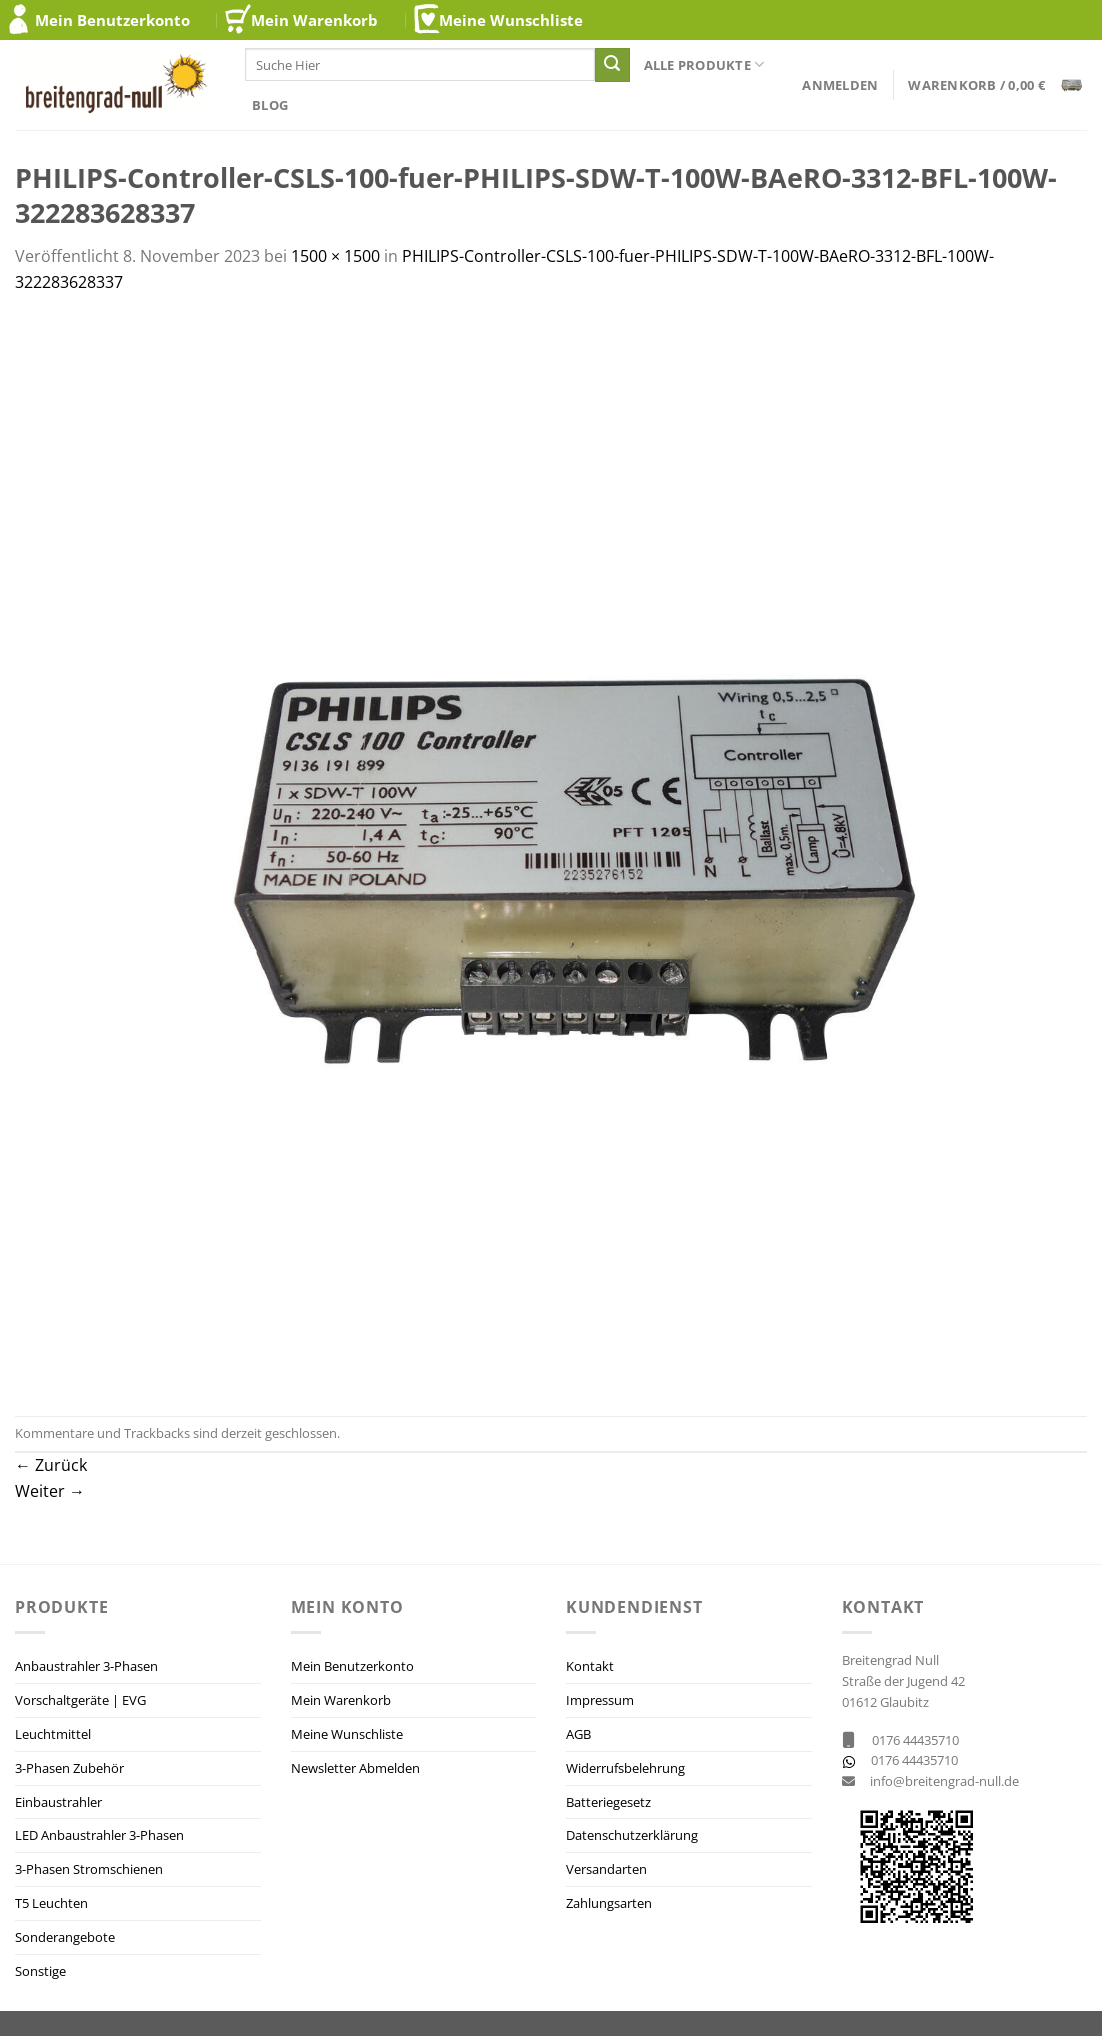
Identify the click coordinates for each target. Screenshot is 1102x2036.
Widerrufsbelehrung (625, 1768)
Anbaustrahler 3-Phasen (86, 1666)
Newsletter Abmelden (355, 1768)
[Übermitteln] (612, 65)
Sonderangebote (65, 1937)
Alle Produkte (704, 64)
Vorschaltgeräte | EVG (80, 1700)
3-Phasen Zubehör (69, 1768)
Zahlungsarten (609, 1903)
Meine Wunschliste (511, 20)
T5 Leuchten (51, 1903)
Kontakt (590, 1666)
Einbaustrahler (58, 1802)
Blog (270, 105)
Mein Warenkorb (314, 20)
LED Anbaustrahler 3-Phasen (99, 1835)
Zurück (51, 1465)
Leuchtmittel (53, 1734)
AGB (578, 1734)
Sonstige (40, 1971)
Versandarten (606, 1869)
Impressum (600, 1700)
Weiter (50, 1491)
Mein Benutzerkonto (112, 20)
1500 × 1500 (335, 256)
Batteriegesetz (608, 1802)
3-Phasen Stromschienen (89, 1869)
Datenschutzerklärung (632, 1835)
